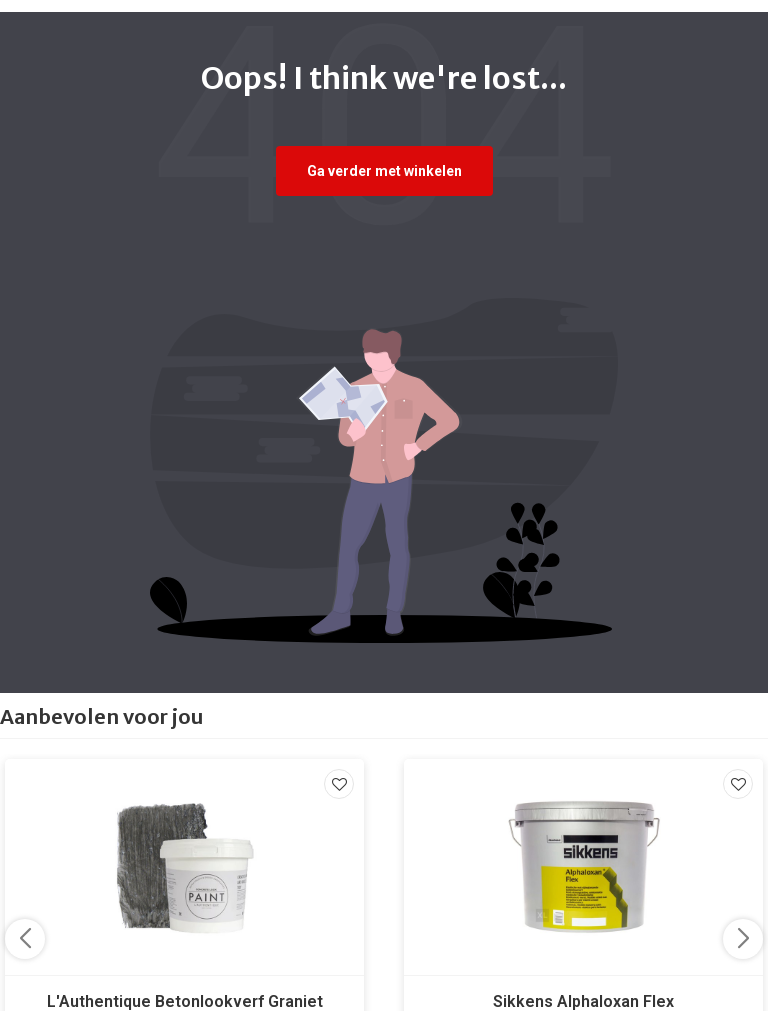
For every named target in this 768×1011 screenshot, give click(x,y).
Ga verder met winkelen (384, 171)
